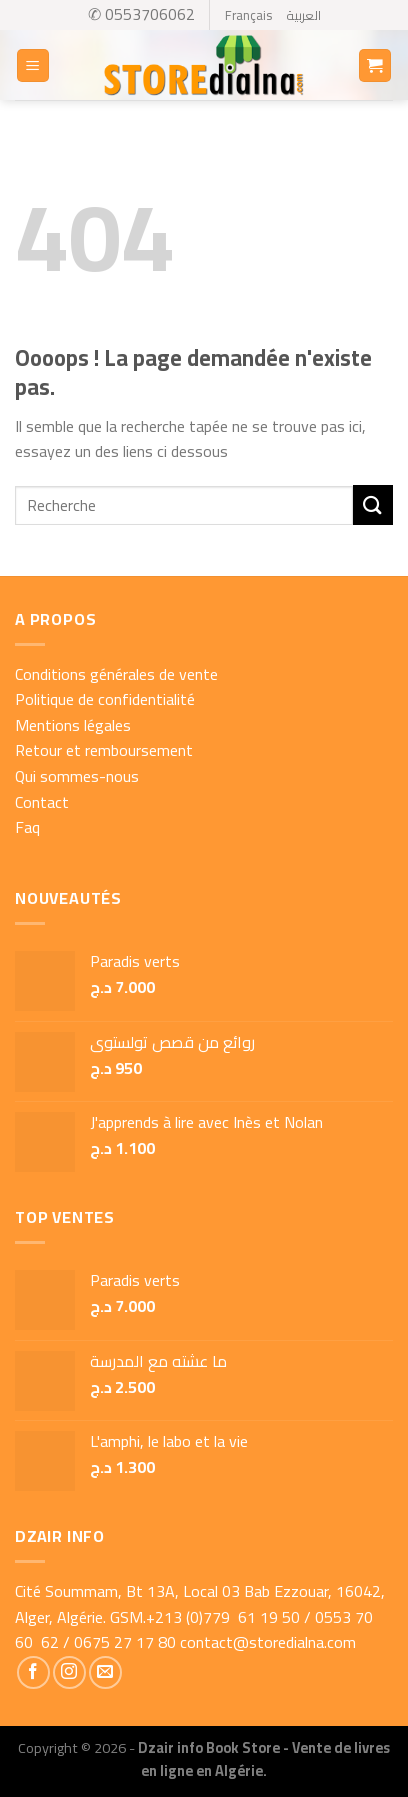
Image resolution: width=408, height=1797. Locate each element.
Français (248, 15)
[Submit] (373, 504)
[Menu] (33, 65)
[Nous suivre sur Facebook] (33, 1672)
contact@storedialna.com (268, 1642)
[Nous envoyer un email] (105, 1672)
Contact (42, 802)
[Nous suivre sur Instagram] (69, 1672)
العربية (303, 15)
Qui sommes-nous (77, 776)
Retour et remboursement (104, 750)
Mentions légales (73, 725)
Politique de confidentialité (105, 699)
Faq (27, 827)
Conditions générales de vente (116, 674)
